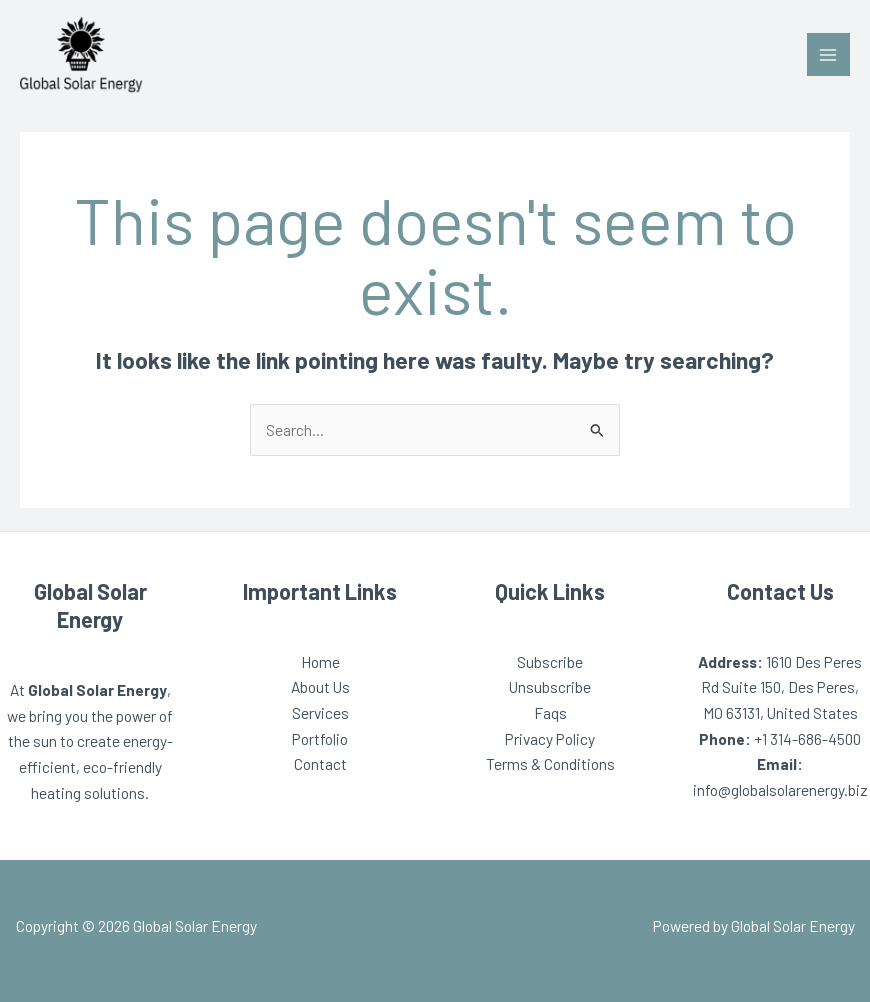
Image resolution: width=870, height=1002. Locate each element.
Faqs (550, 712)
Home (320, 661)
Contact (320, 763)
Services (320, 712)
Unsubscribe (550, 686)
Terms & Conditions (550, 763)
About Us (320, 686)
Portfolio (320, 738)
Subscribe (550, 661)
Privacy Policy (550, 738)
